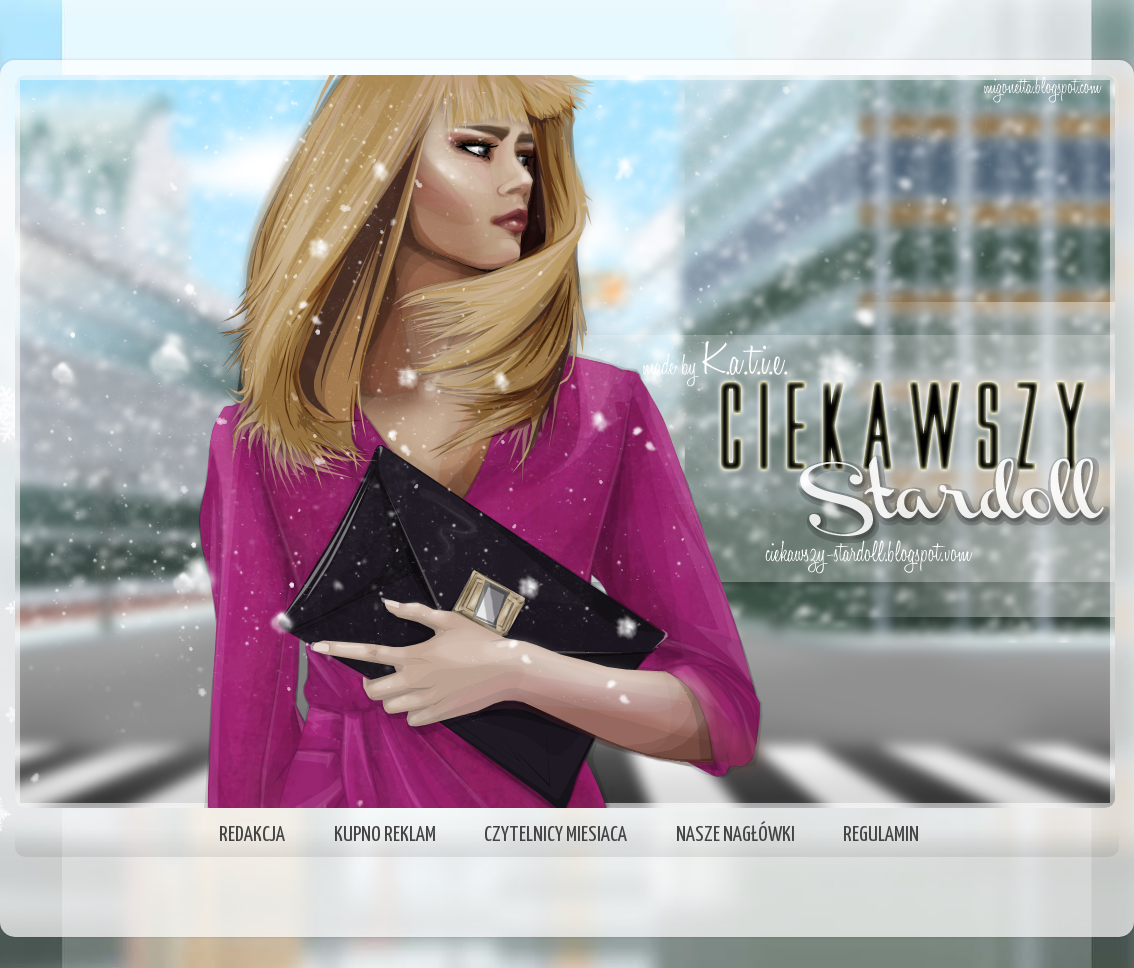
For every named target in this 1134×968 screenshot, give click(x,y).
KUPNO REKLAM (385, 835)
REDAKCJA (252, 835)
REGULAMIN (881, 835)
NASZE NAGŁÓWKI (735, 835)
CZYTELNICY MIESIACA (555, 835)
